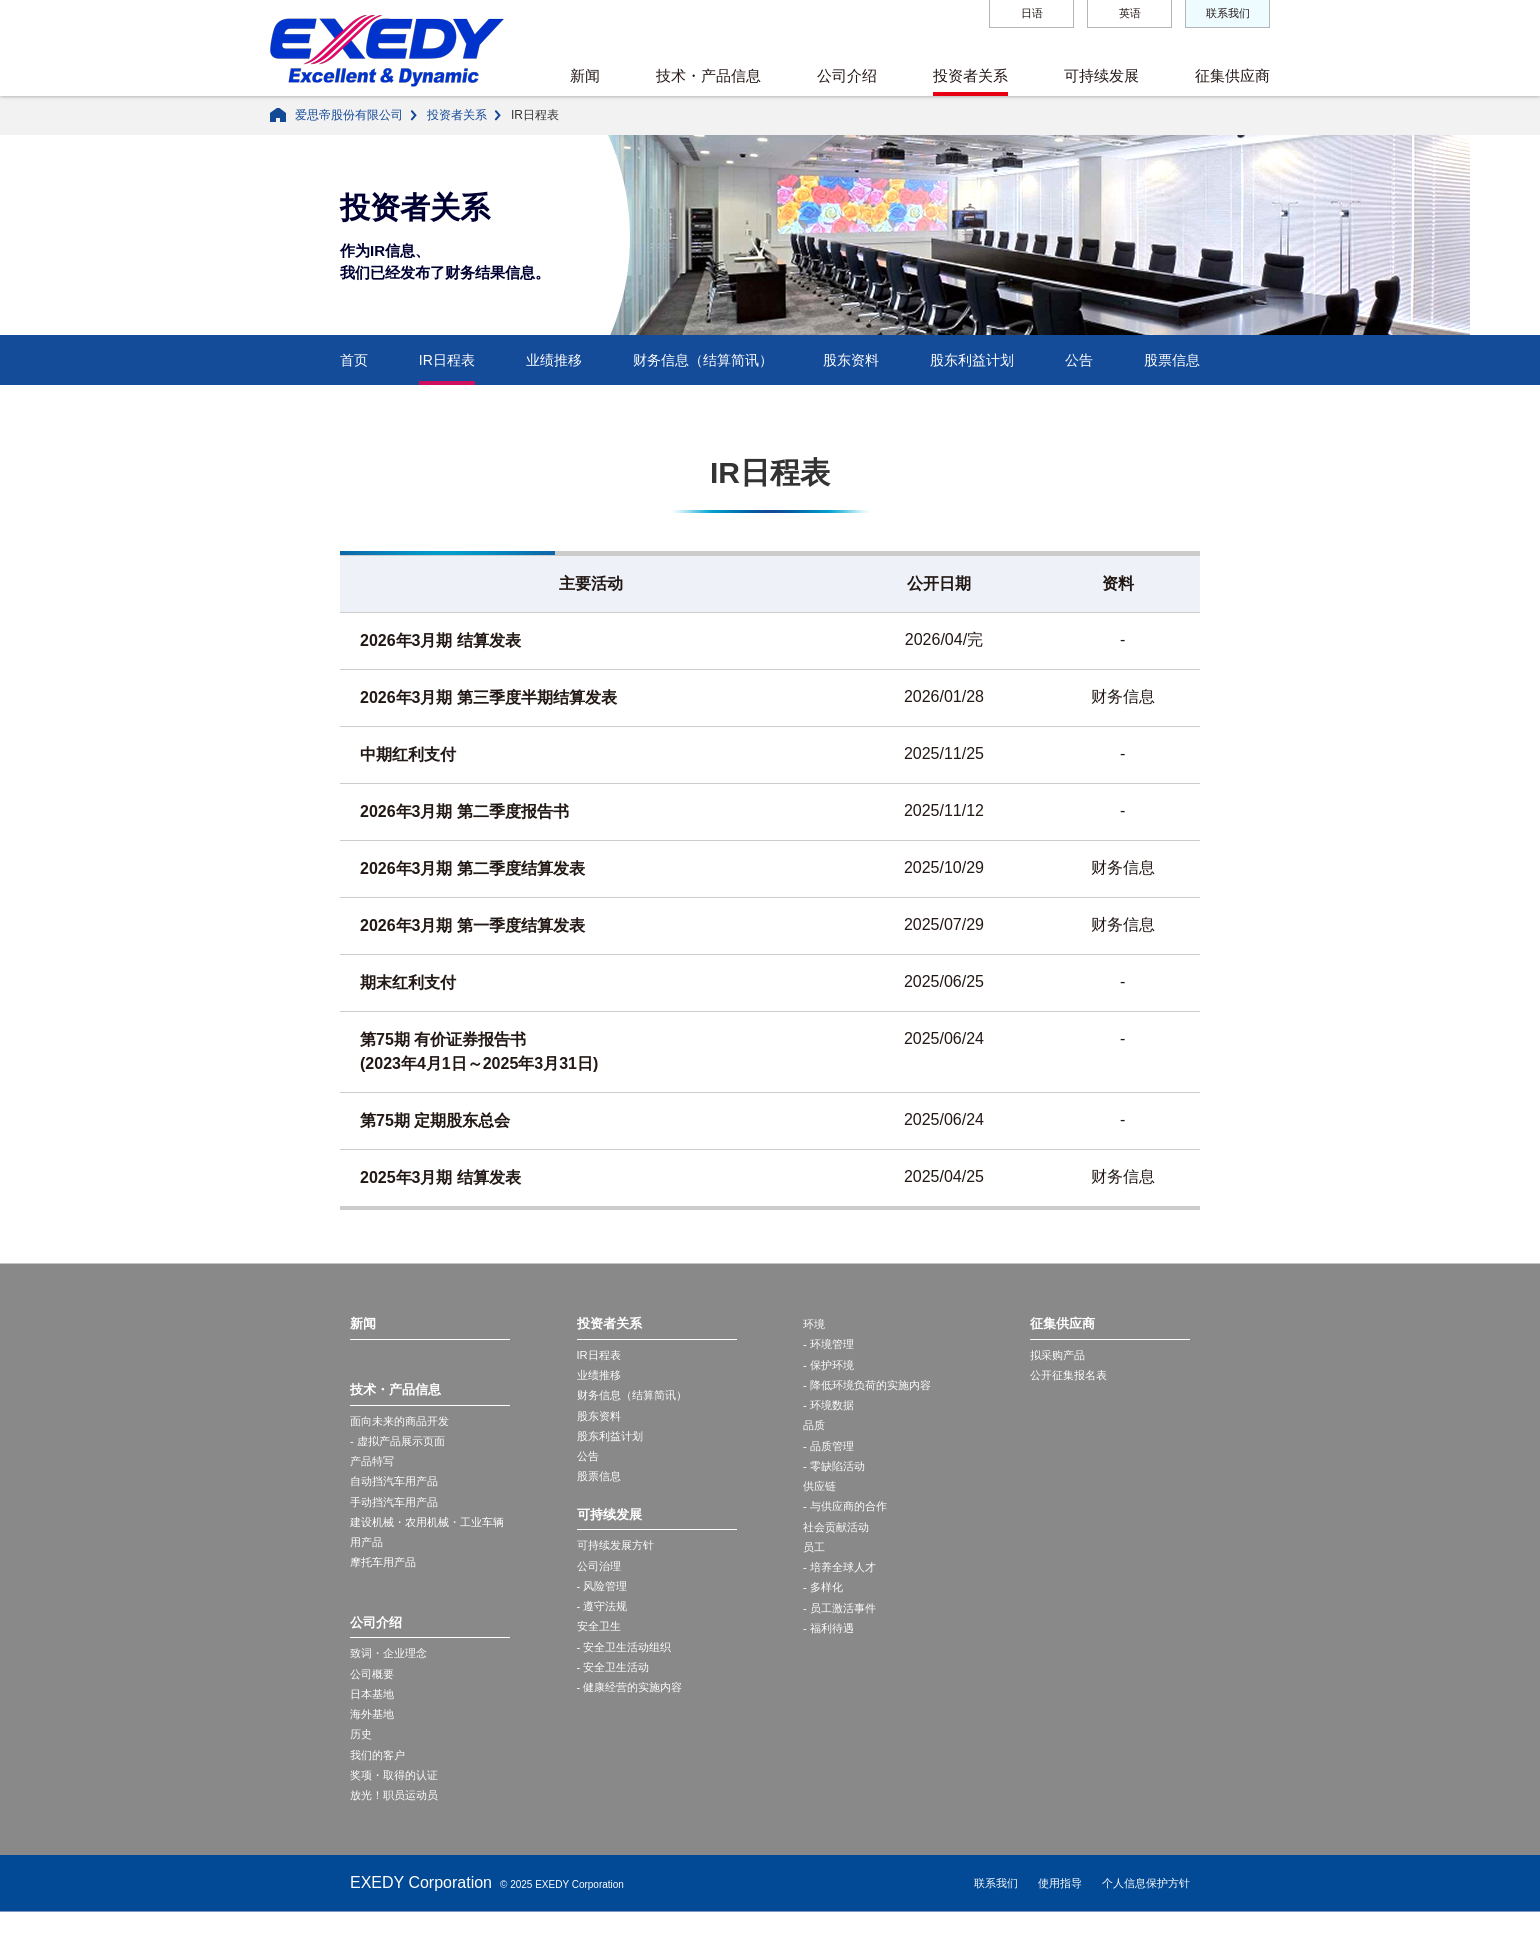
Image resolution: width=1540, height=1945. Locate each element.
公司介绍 (847, 75)
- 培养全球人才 (842, 1590)
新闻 (585, 75)
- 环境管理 (830, 1347)
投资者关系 (970, 75)
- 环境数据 (830, 1413)
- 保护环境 (830, 1369)
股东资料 (851, 360)
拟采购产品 (1060, 1357)
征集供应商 (1232, 75)
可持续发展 (1101, 75)
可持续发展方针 (619, 1562)
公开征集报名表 (1072, 1379)
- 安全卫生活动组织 (628, 1672)
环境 (815, 1325)
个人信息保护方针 (1146, 1916)
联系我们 (1228, 13)
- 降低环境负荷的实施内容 (872, 1391)
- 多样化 (824, 1612)
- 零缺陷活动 (836, 1480)
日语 (1032, 13)
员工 (815, 1568)
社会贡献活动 (839, 1546)
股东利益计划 (972, 360)
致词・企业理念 (392, 1673)
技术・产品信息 (708, 75)
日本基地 (374, 1717)
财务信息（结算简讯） (703, 360)
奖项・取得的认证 (398, 1805)
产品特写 (374, 1468)
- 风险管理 (604, 1606)
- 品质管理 (830, 1458)
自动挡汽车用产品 (398, 1490)
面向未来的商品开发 (404, 1424)
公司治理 (601, 1584)
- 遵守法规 (604, 1628)
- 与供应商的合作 (848, 1524)
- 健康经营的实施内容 (634, 1716)
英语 (1130, 13)
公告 (1079, 360)
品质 (815, 1435)
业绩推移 (554, 360)
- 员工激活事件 (842, 1634)
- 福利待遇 (830, 1656)
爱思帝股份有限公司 (349, 115)
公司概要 (374, 1695)
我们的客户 (380, 1783)
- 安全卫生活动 (616, 1694)
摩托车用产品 (386, 1579)
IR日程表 (447, 360)
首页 (354, 360)
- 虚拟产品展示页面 (401, 1446)
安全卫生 (601, 1650)
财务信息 (1123, 696)
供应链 (821, 1502)
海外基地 (374, 1739)
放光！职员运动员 (398, 1827)
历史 (362, 1761)
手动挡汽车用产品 (398, 1512)
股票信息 (1172, 360)
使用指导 (1060, 1916)
